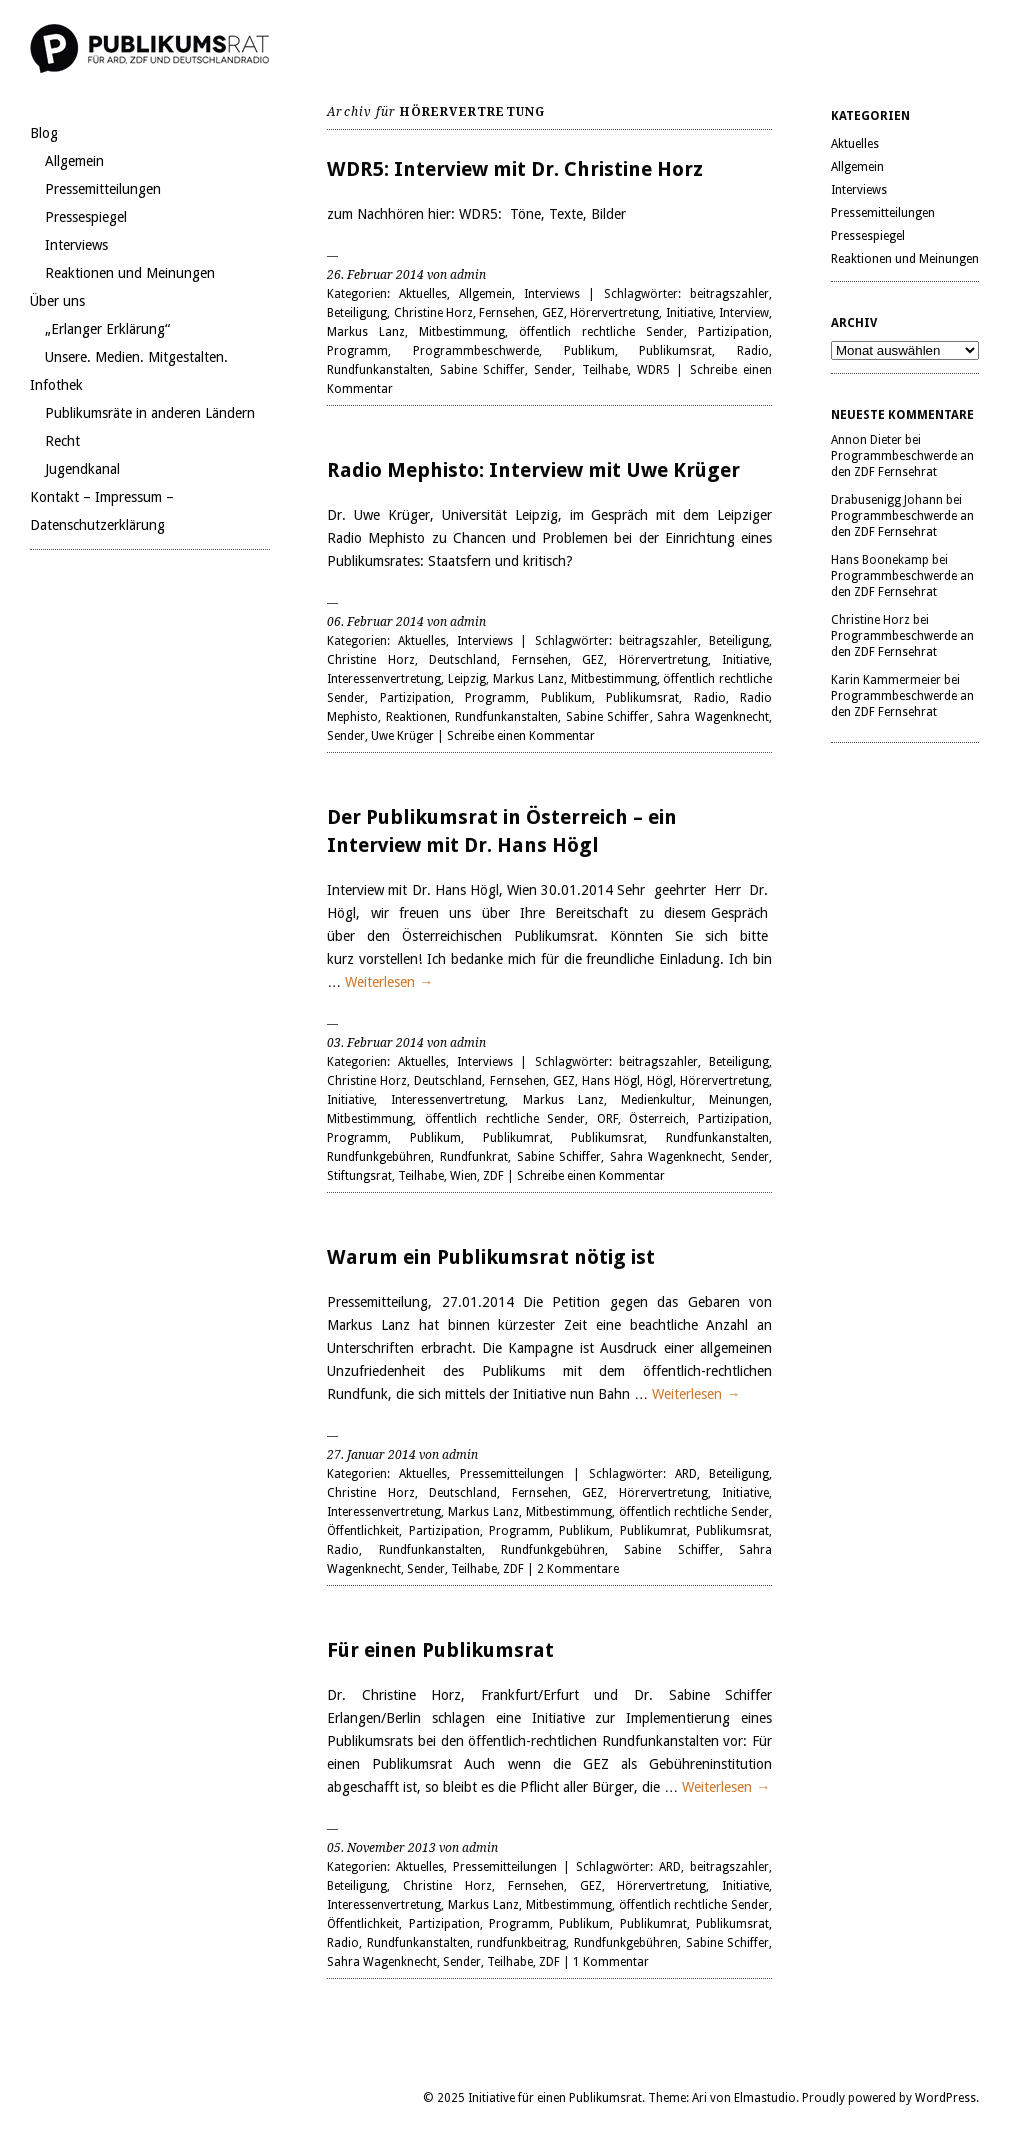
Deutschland (463, 660)
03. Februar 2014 (375, 1043)
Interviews (76, 245)
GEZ (553, 313)
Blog (44, 133)
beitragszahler (729, 294)
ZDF (493, 1176)
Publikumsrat (675, 351)
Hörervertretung (614, 313)
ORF (607, 1119)
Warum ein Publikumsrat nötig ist (491, 1257)
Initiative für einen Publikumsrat (555, 2098)
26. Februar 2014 (375, 275)
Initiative (689, 313)
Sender (553, 370)
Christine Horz (433, 313)
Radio (753, 351)
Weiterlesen (389, 982)
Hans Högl (611, 1081)
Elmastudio (765, 2098)
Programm (357, 351)
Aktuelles (423, 294)
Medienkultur (656, 1100)
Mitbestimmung (462, 332)
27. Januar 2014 (371, 1455)
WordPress (945, 2098)
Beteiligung (357, 313)
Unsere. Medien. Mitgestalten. (136, 357)
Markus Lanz (366, 332)
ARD (686, 1474)
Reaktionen (416, 717)
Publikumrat (516, 1138)
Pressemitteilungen (103, 189)
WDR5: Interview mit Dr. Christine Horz (515, 169)
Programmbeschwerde (476, 351)
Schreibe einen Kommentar (521, 736)
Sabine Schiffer (482, 370)
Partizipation (733, 332)
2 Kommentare (578, 1569)
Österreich (657, 1119)
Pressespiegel (86, 217)
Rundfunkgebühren (379, 1157)
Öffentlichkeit (363, 1531)
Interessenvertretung (384, 679)
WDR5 (653, 370)
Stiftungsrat (359, 1176)
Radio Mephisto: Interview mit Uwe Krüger (533, 470)
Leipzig (467, 679)
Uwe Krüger (402, 736)
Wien (463, 1176)
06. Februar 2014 (375, 622)
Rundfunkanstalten (378, 370)
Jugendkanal (82, 469)
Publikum (589, 351)
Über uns (57, 301)
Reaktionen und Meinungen (130, 273)
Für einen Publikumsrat (440, 1650)
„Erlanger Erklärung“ (107, 329)
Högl (660, 1081)
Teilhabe (605, 370)
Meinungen (739, 1100)
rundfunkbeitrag (521, 1943)
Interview (744, 313)
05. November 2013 (381, 1848)
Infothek (56, 385)
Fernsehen (507, 313)
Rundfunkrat (474, 1157)
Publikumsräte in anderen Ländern (150, 413)
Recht (62, 441)
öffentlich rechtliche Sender (601, 332)
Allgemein (74, 161)
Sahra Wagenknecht (713, 717)
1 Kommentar (611, 1962)
